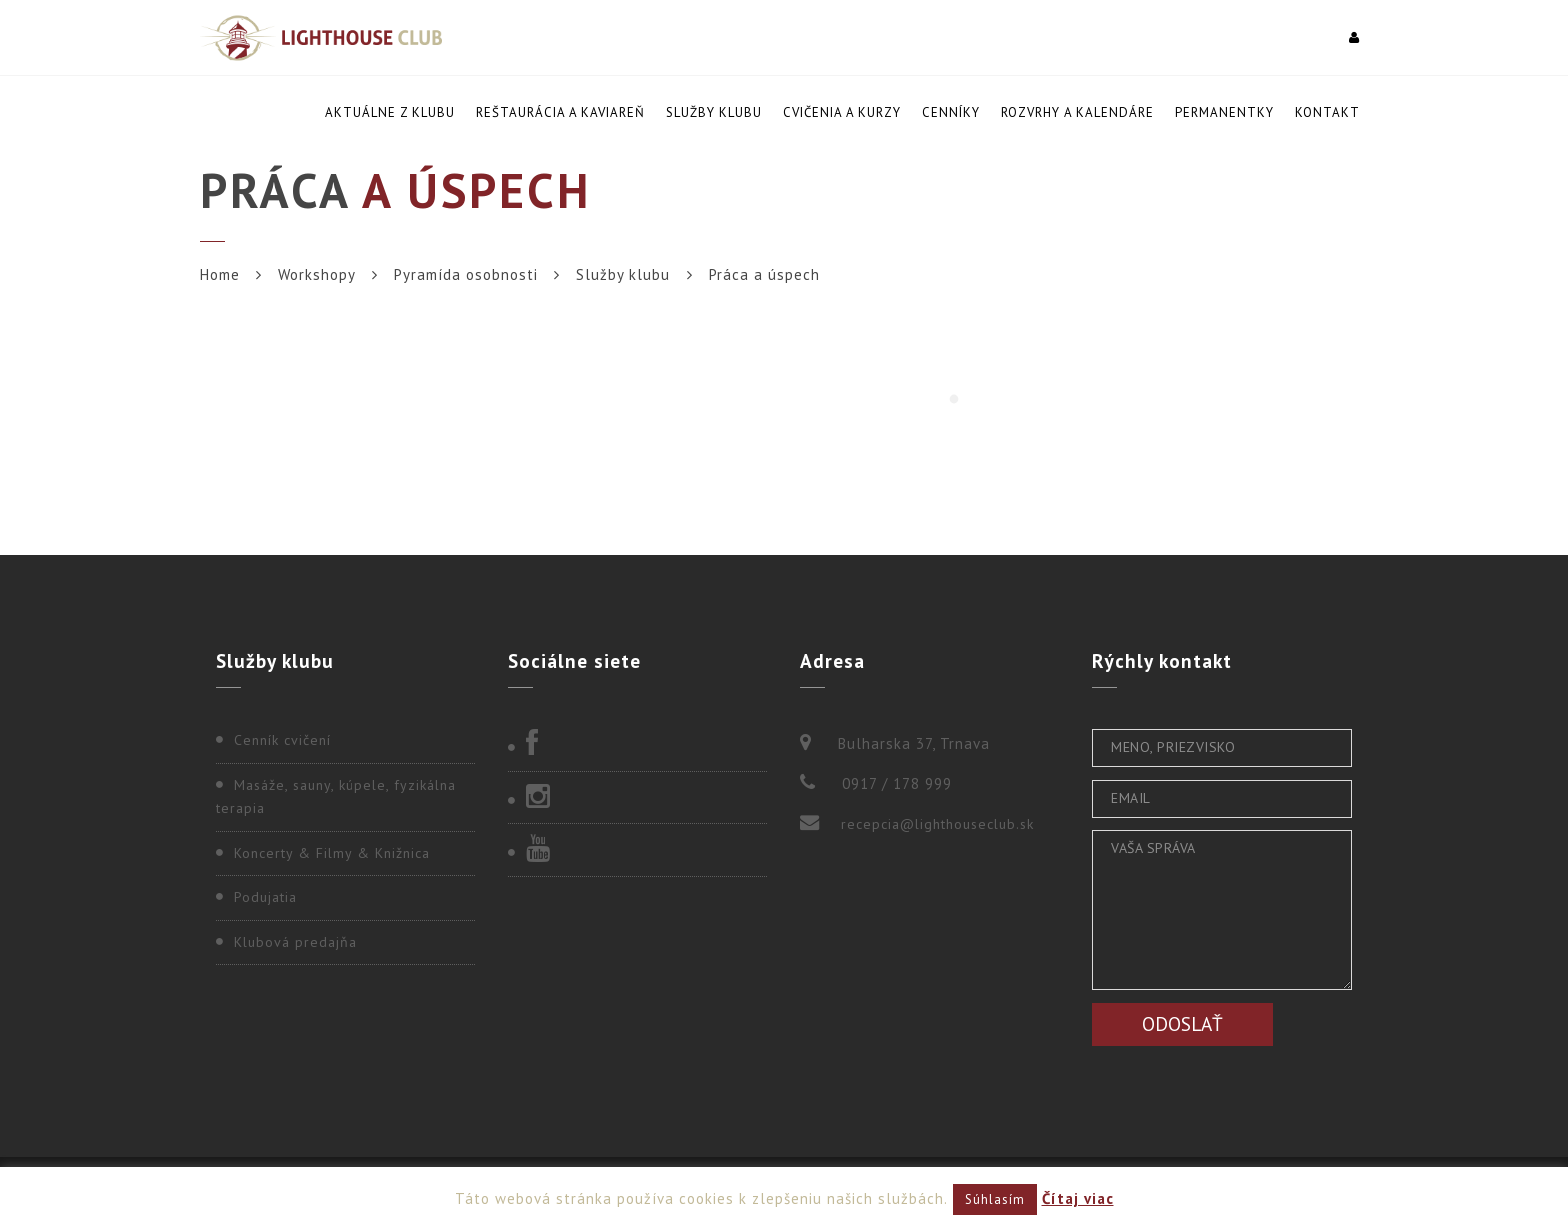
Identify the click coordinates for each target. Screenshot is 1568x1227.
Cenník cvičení (282, 740)
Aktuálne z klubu (390, 112)
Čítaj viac (1078, 1198)
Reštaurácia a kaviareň (560, 112)
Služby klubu (714, 112)
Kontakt (1327, 112)
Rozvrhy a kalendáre (1077, 112)
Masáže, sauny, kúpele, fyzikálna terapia (336, 797)
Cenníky (951, 112)
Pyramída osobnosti (466, 274)
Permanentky (1224, 112)
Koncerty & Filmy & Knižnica (332, 853)
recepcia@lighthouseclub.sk (937, 824)
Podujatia (265, 897)
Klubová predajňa (295, 942)
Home (220, 274)
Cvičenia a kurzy (842, 112)
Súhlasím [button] (995, 1199)
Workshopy (317, 274)
